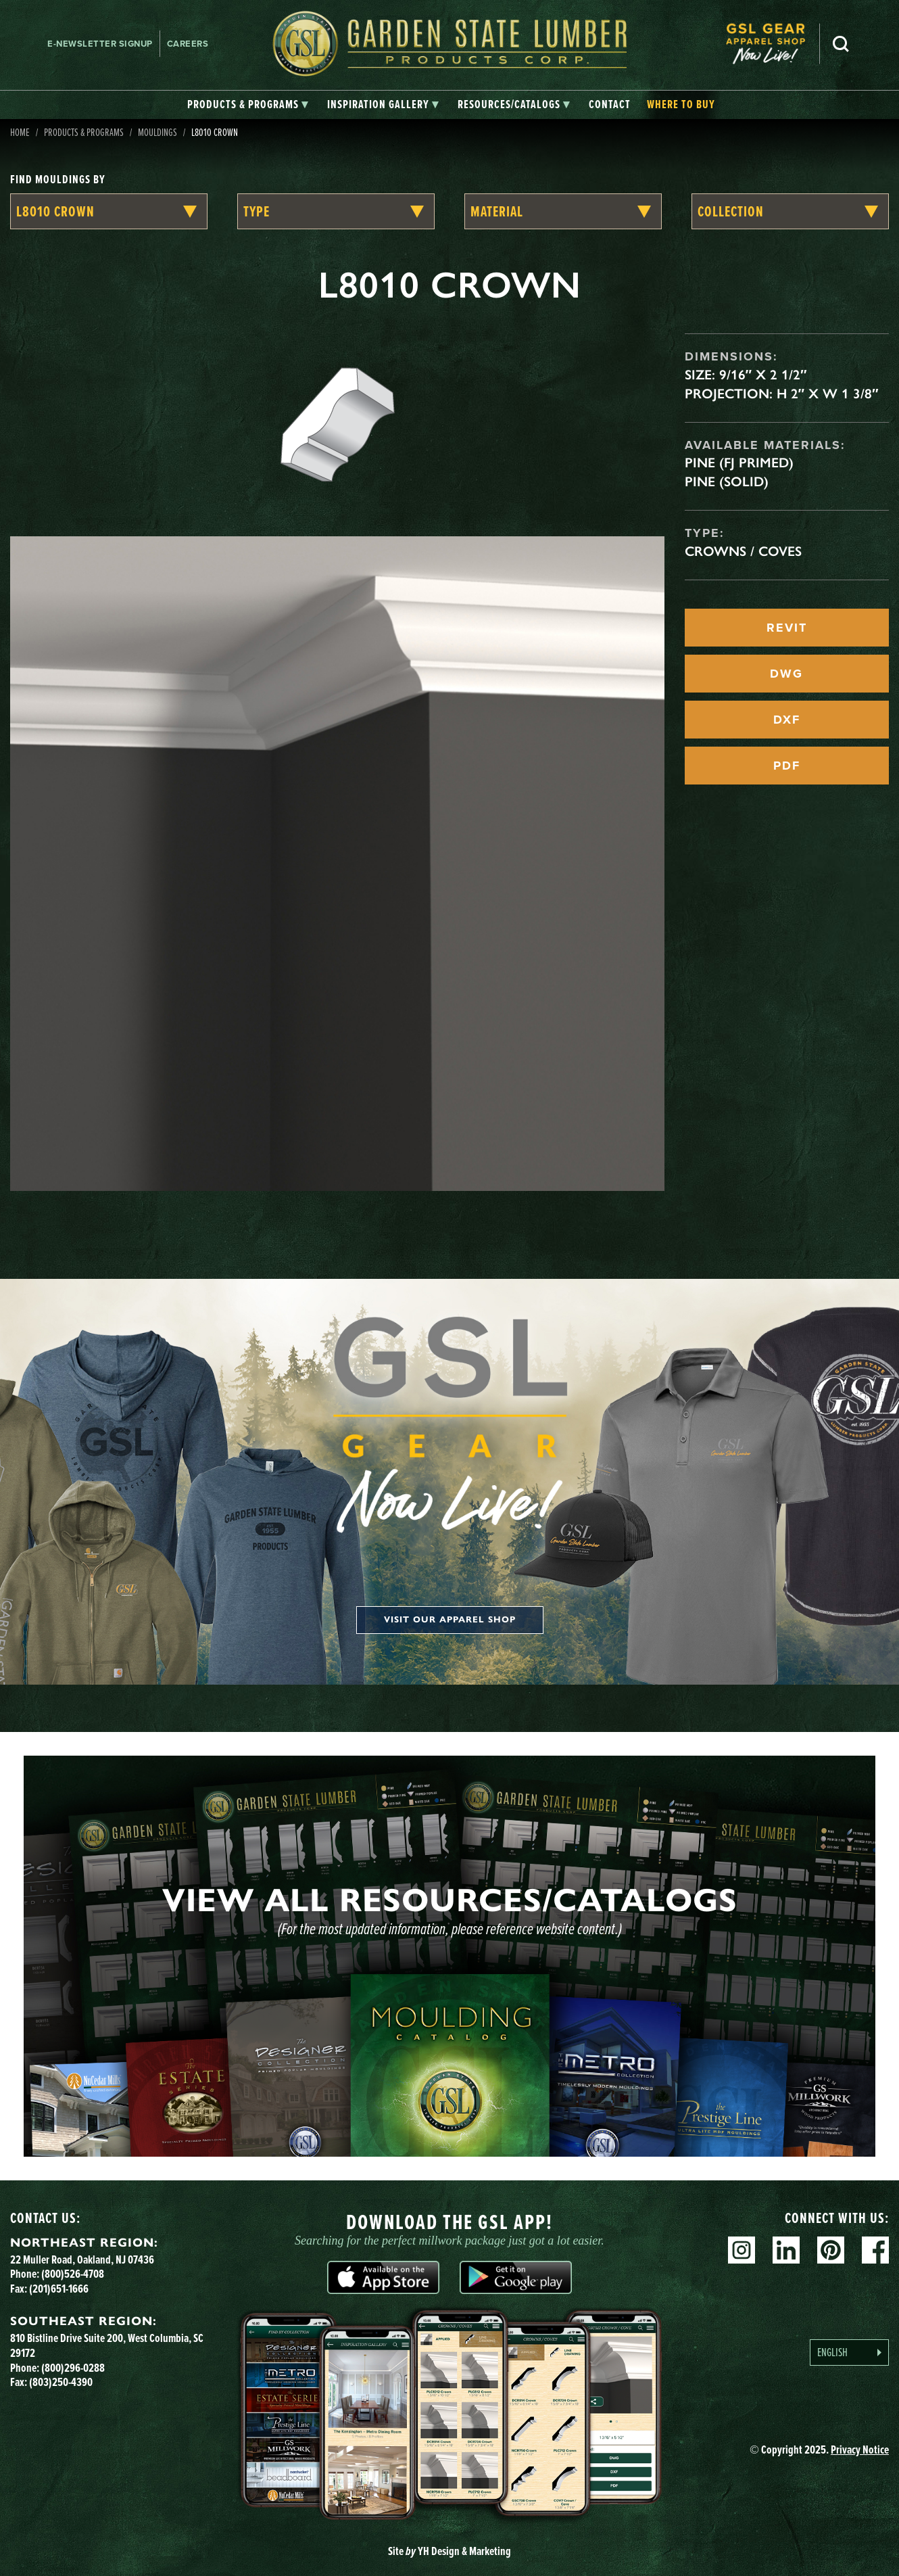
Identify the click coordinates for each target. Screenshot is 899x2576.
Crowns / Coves (743, 551)
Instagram (741, 2250)
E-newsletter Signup (100, 43)
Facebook (875, 2250)
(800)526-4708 (72, 2273)
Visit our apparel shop (450, 1619)
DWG (786, 673)
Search (841, 44)
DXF (786, 719)
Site (449, 2551)
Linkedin (786, 2250)
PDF (786, 765)
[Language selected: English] (849, 2352)
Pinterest (830, 2250)
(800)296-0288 (73, 2367)
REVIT (787, 627)
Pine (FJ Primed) (739, 462)
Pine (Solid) (727, 481)
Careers (188, 43)
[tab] (248, 105)
